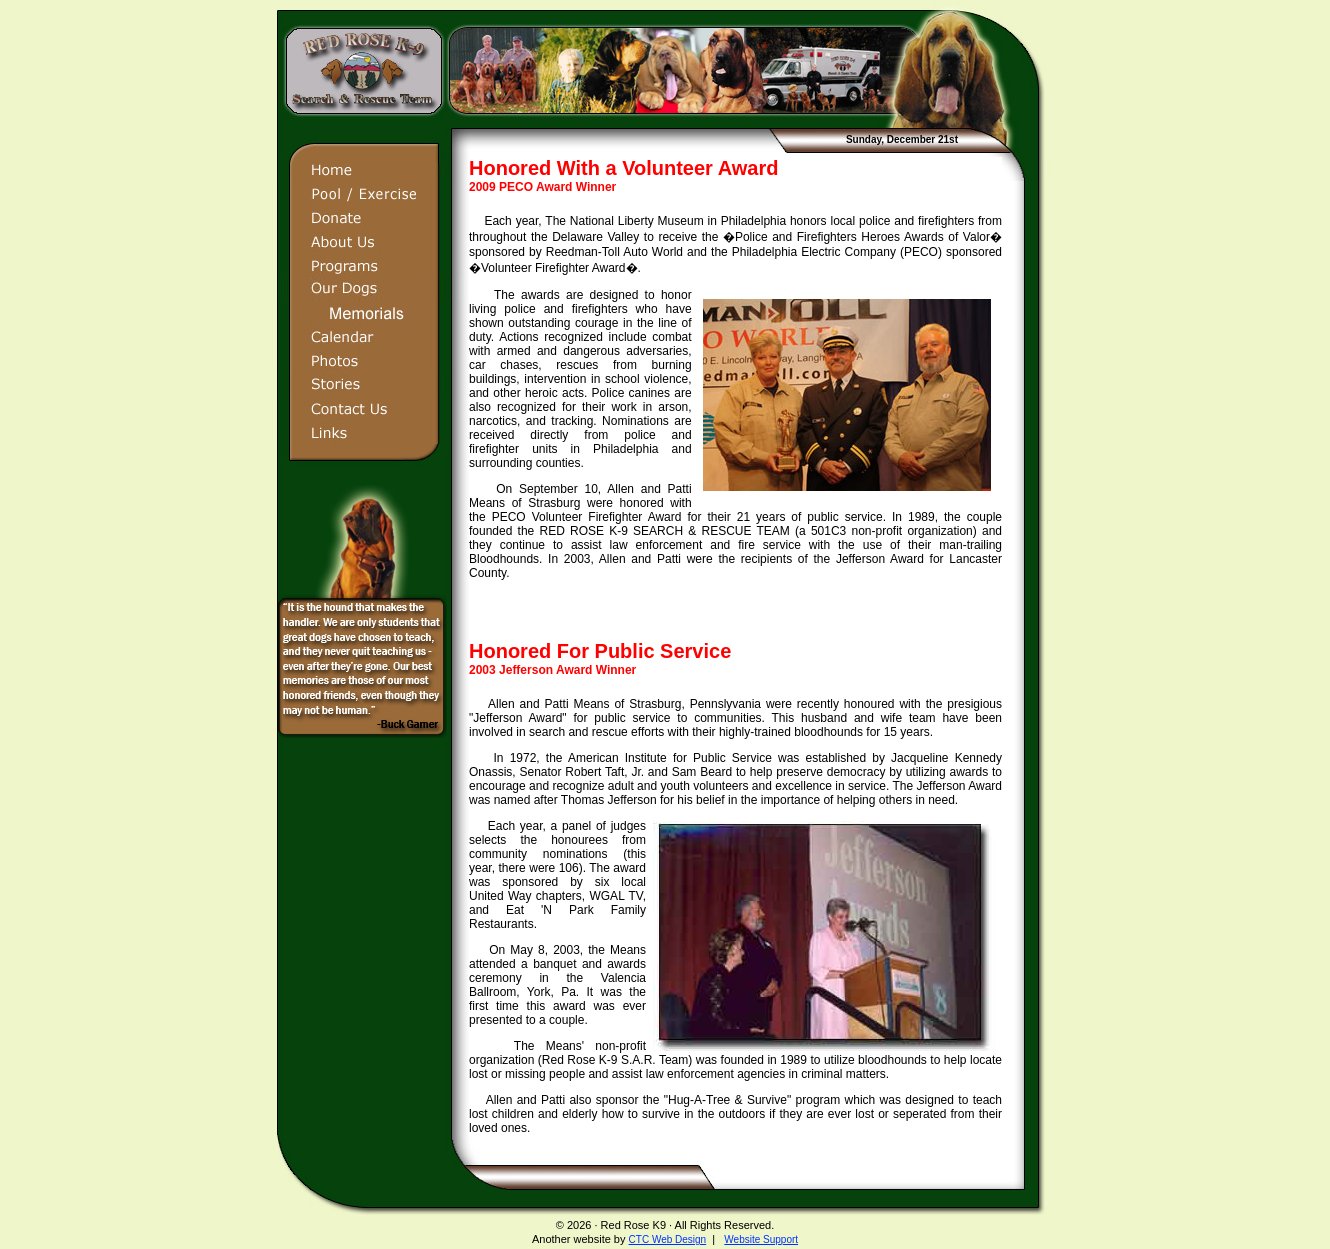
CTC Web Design (668, 1239)
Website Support (761, 1239)
